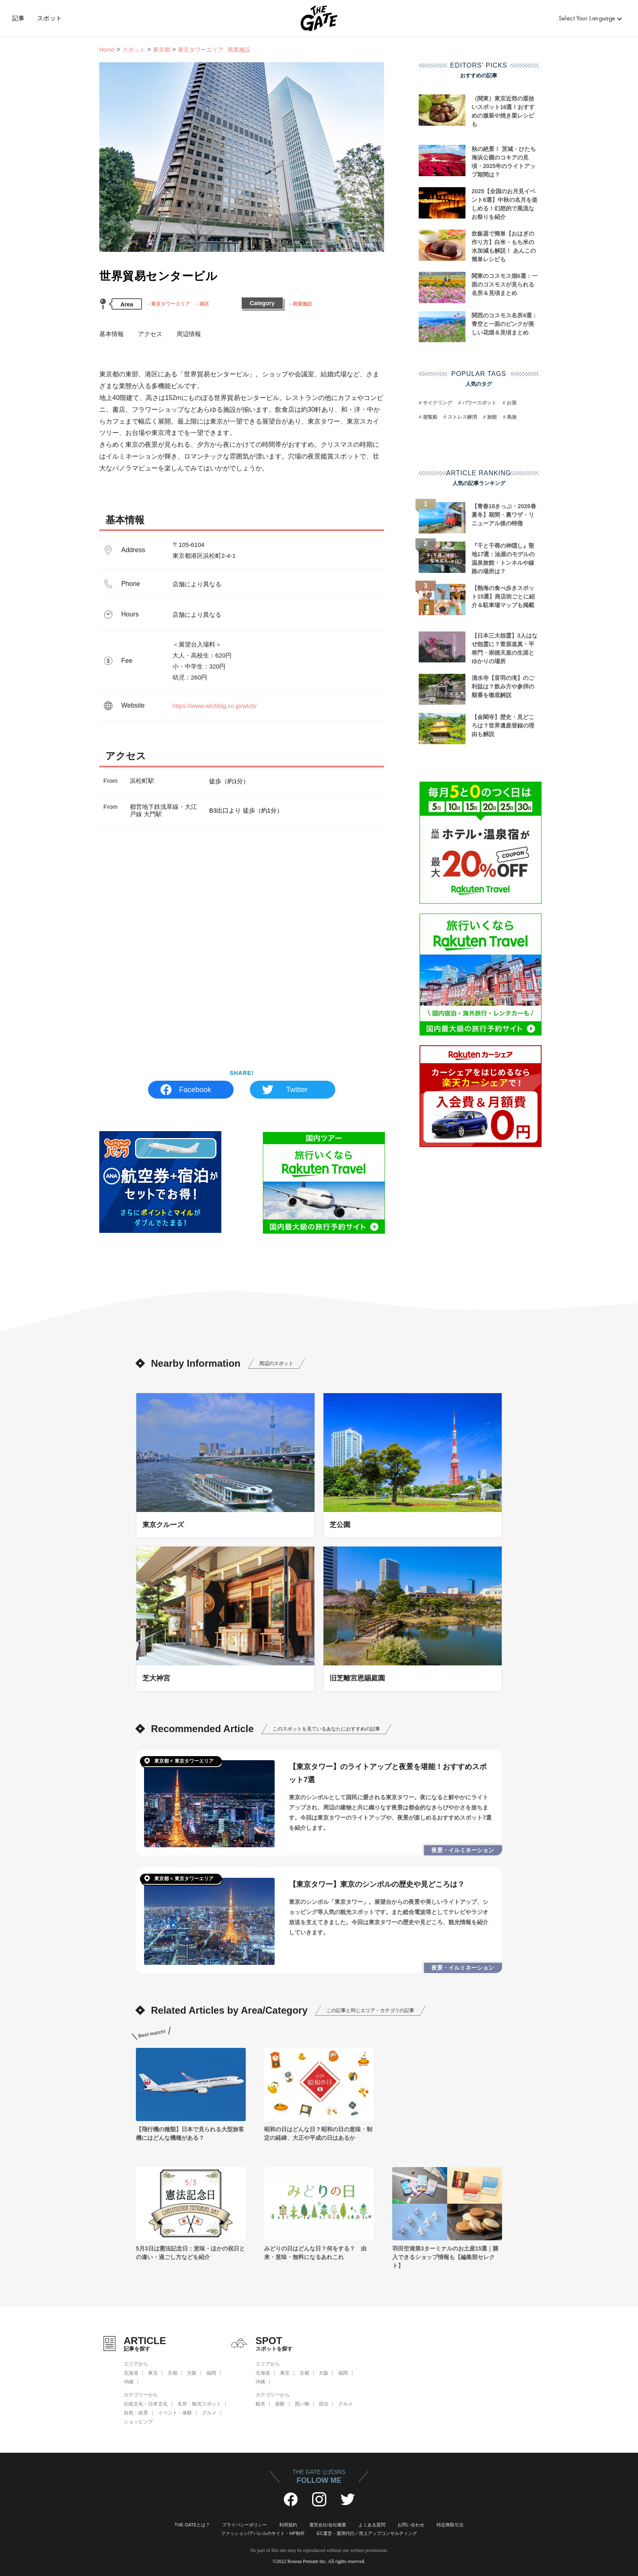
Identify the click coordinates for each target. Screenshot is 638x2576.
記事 (18, 18)
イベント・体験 (175, 2413)
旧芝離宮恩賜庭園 (357, 1678)
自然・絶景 (136, 2413)
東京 (153, 2373)
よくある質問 (371, 2524)
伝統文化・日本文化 (146, 2404)
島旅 (512, 417)
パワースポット (479, 403)
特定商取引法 (450, 2524)
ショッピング (138, 2422)
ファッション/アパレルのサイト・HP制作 (262, 2533)
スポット (49, 18)
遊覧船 (430, 417)
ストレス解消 (462, 417)
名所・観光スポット (199, 2404)
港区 (204, 304)
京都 (172, 2373)
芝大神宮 (156, 1678)
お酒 (511, 403)
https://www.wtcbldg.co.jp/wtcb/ (215, 705)
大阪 (192, 2373)
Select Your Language (587, 18)
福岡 (211, 2373)
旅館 (492, 417)
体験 (280, 2404)
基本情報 (111, 333)
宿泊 (323, 2404)
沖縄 (128, 2382)
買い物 (302, 2404)
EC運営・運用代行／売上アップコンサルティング (367, 2533)
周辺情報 (189, 333)
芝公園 (340, 1524)
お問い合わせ (411, 2524)
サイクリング (437, 403)
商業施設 (302, 304)
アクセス (150, 333)
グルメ (209, 2413)
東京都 (161, 49)
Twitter (297, 1090)
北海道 (131, 2373)
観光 (260, 2404)
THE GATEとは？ (192, 2524)
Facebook (195, 1090)
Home (106, 49)
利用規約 (288, 2524)
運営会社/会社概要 (327, 2524)
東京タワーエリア (170, 304)
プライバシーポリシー (244, 2524)
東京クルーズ (163, 1524)
